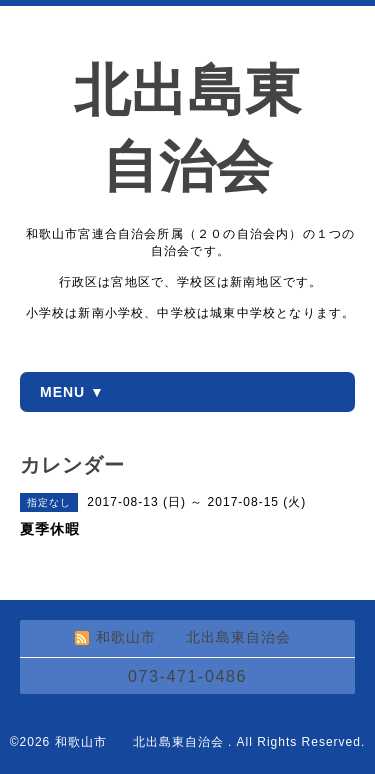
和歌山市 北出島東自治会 (141, 742)
